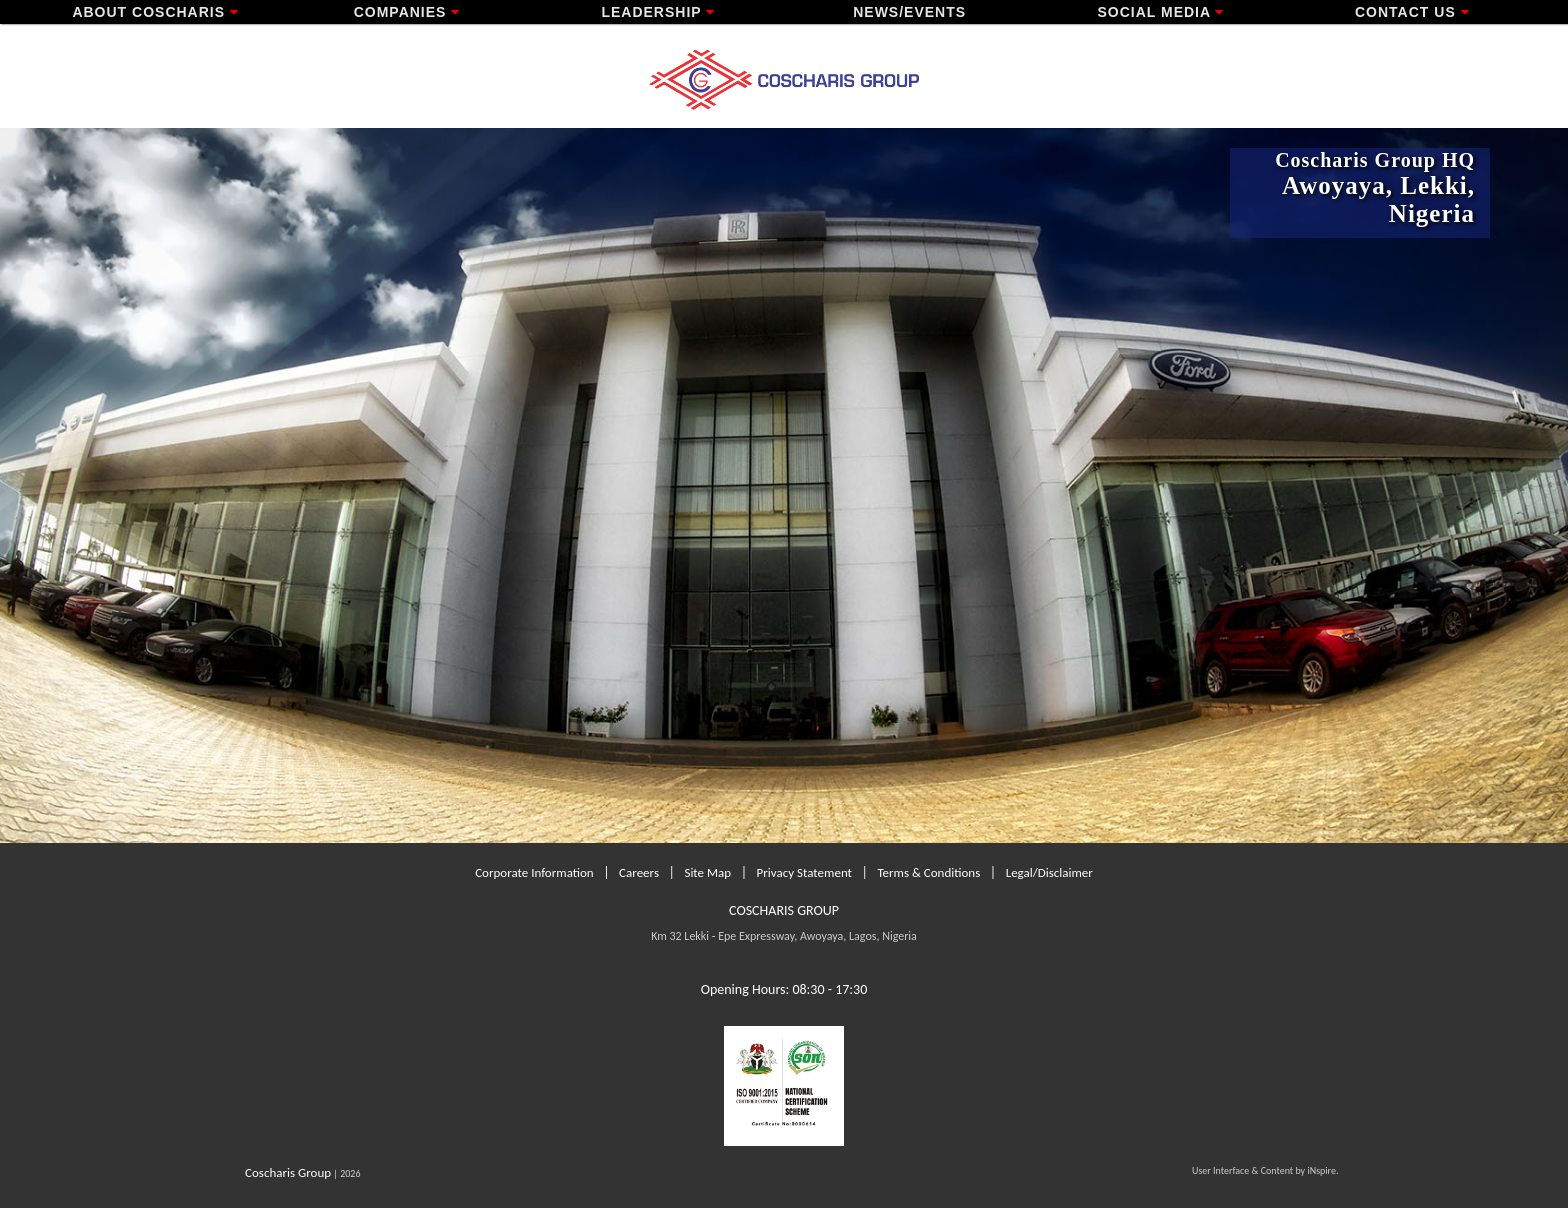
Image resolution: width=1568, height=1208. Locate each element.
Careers (639, 872)
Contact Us (1412, 12)
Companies (407, 12)
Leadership (658, 12)
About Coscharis (155, 12)
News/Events (909, 12)
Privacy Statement (804, 872)
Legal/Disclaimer (1049, 872)
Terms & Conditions (928, 872)
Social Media (1160, 12)
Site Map (707, 872)
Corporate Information (534, 872)
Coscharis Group (288, 1172)
